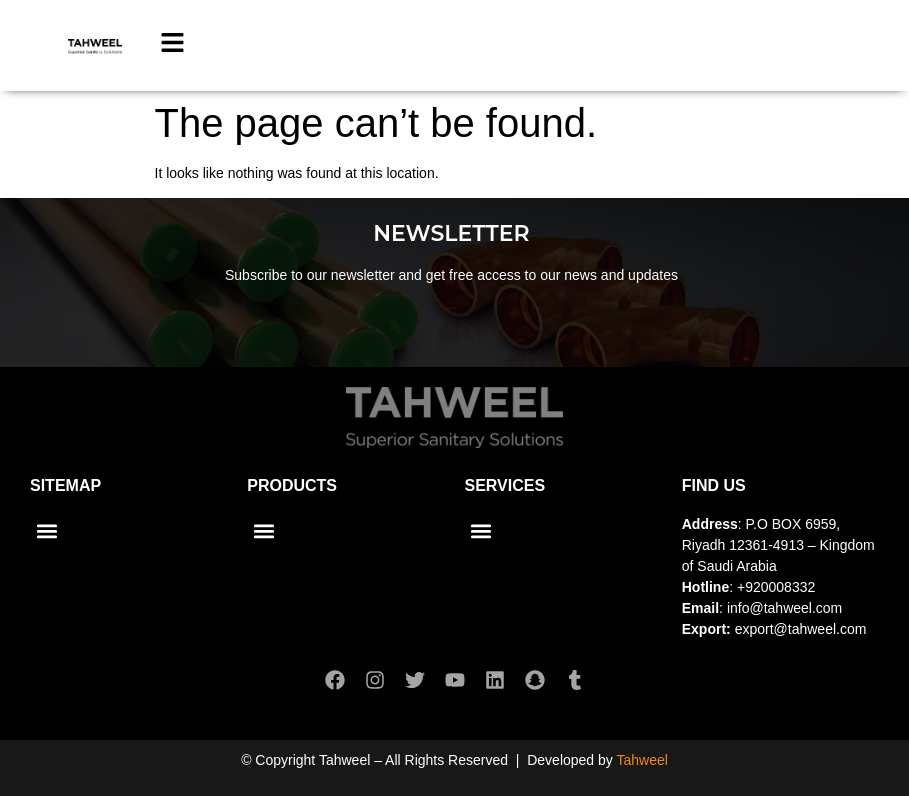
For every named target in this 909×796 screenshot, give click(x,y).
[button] (46, 530)
